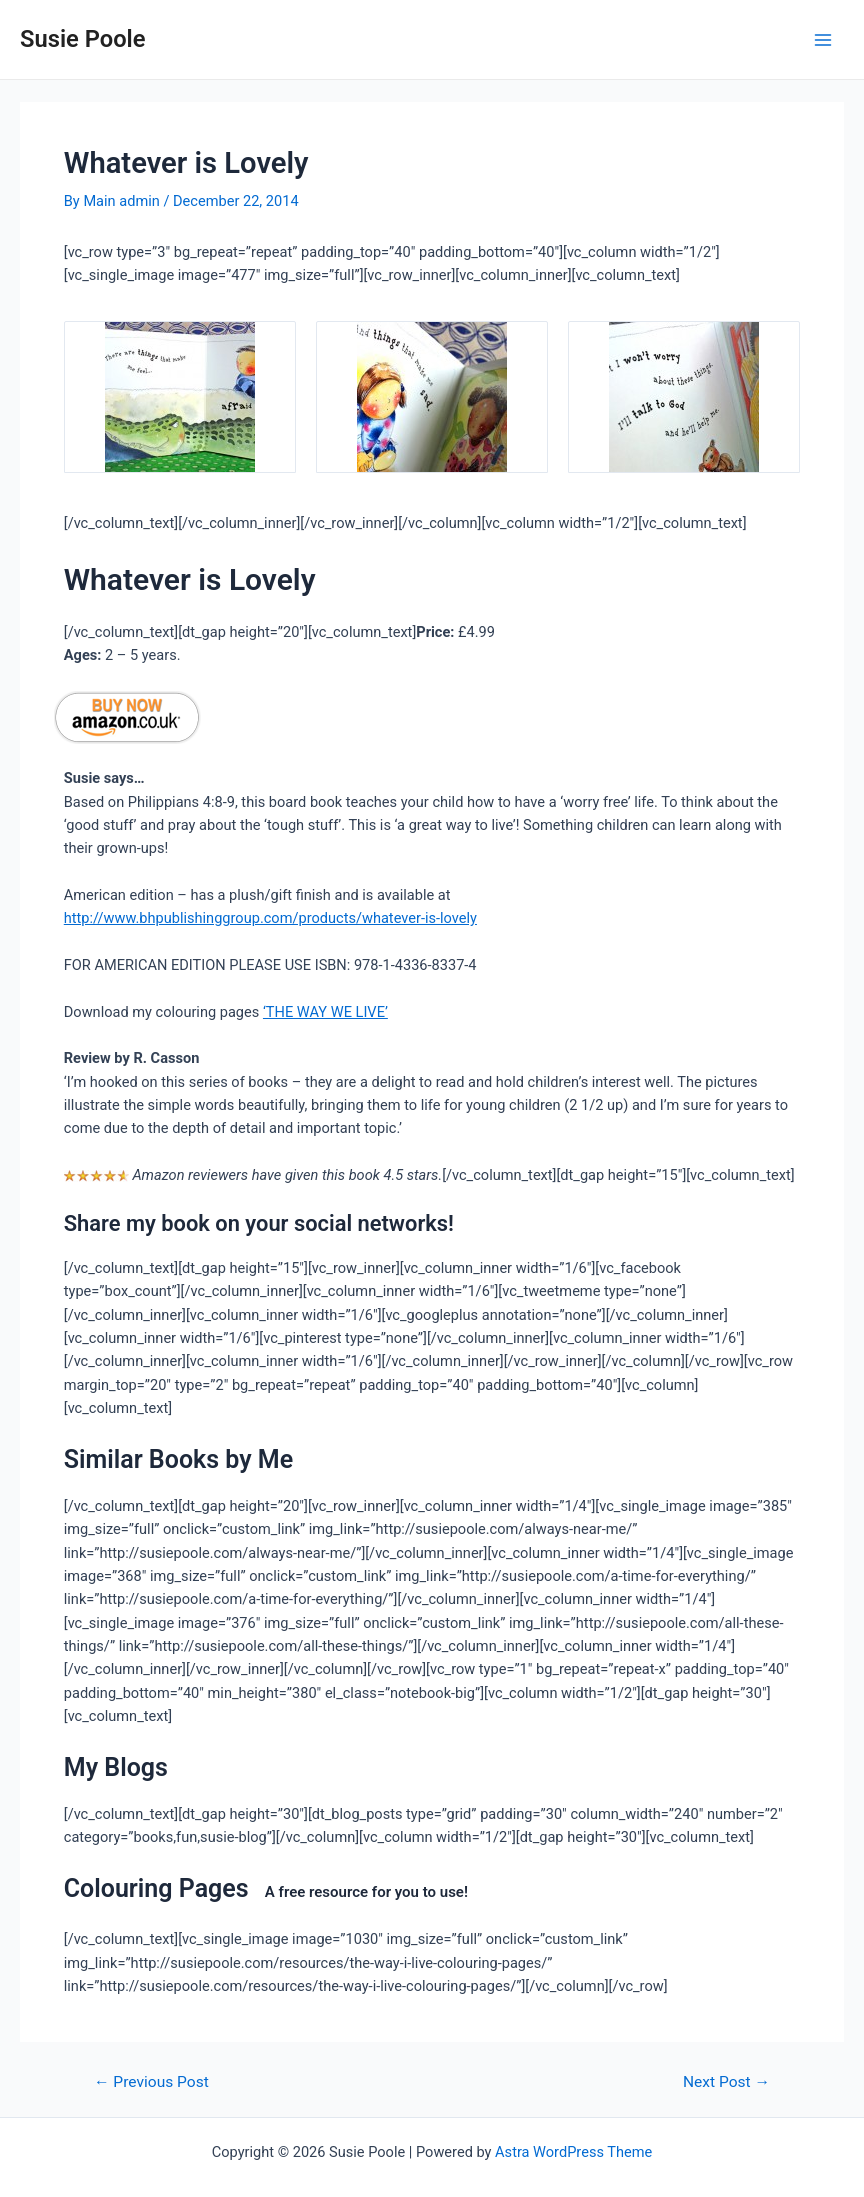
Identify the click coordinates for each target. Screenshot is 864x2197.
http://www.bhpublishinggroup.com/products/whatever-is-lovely (270, 918)
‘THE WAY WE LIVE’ (325, 1012)
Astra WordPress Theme (573, 2152)
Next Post (726, 2083)
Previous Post (151, 2083)
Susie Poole (82, 39)
